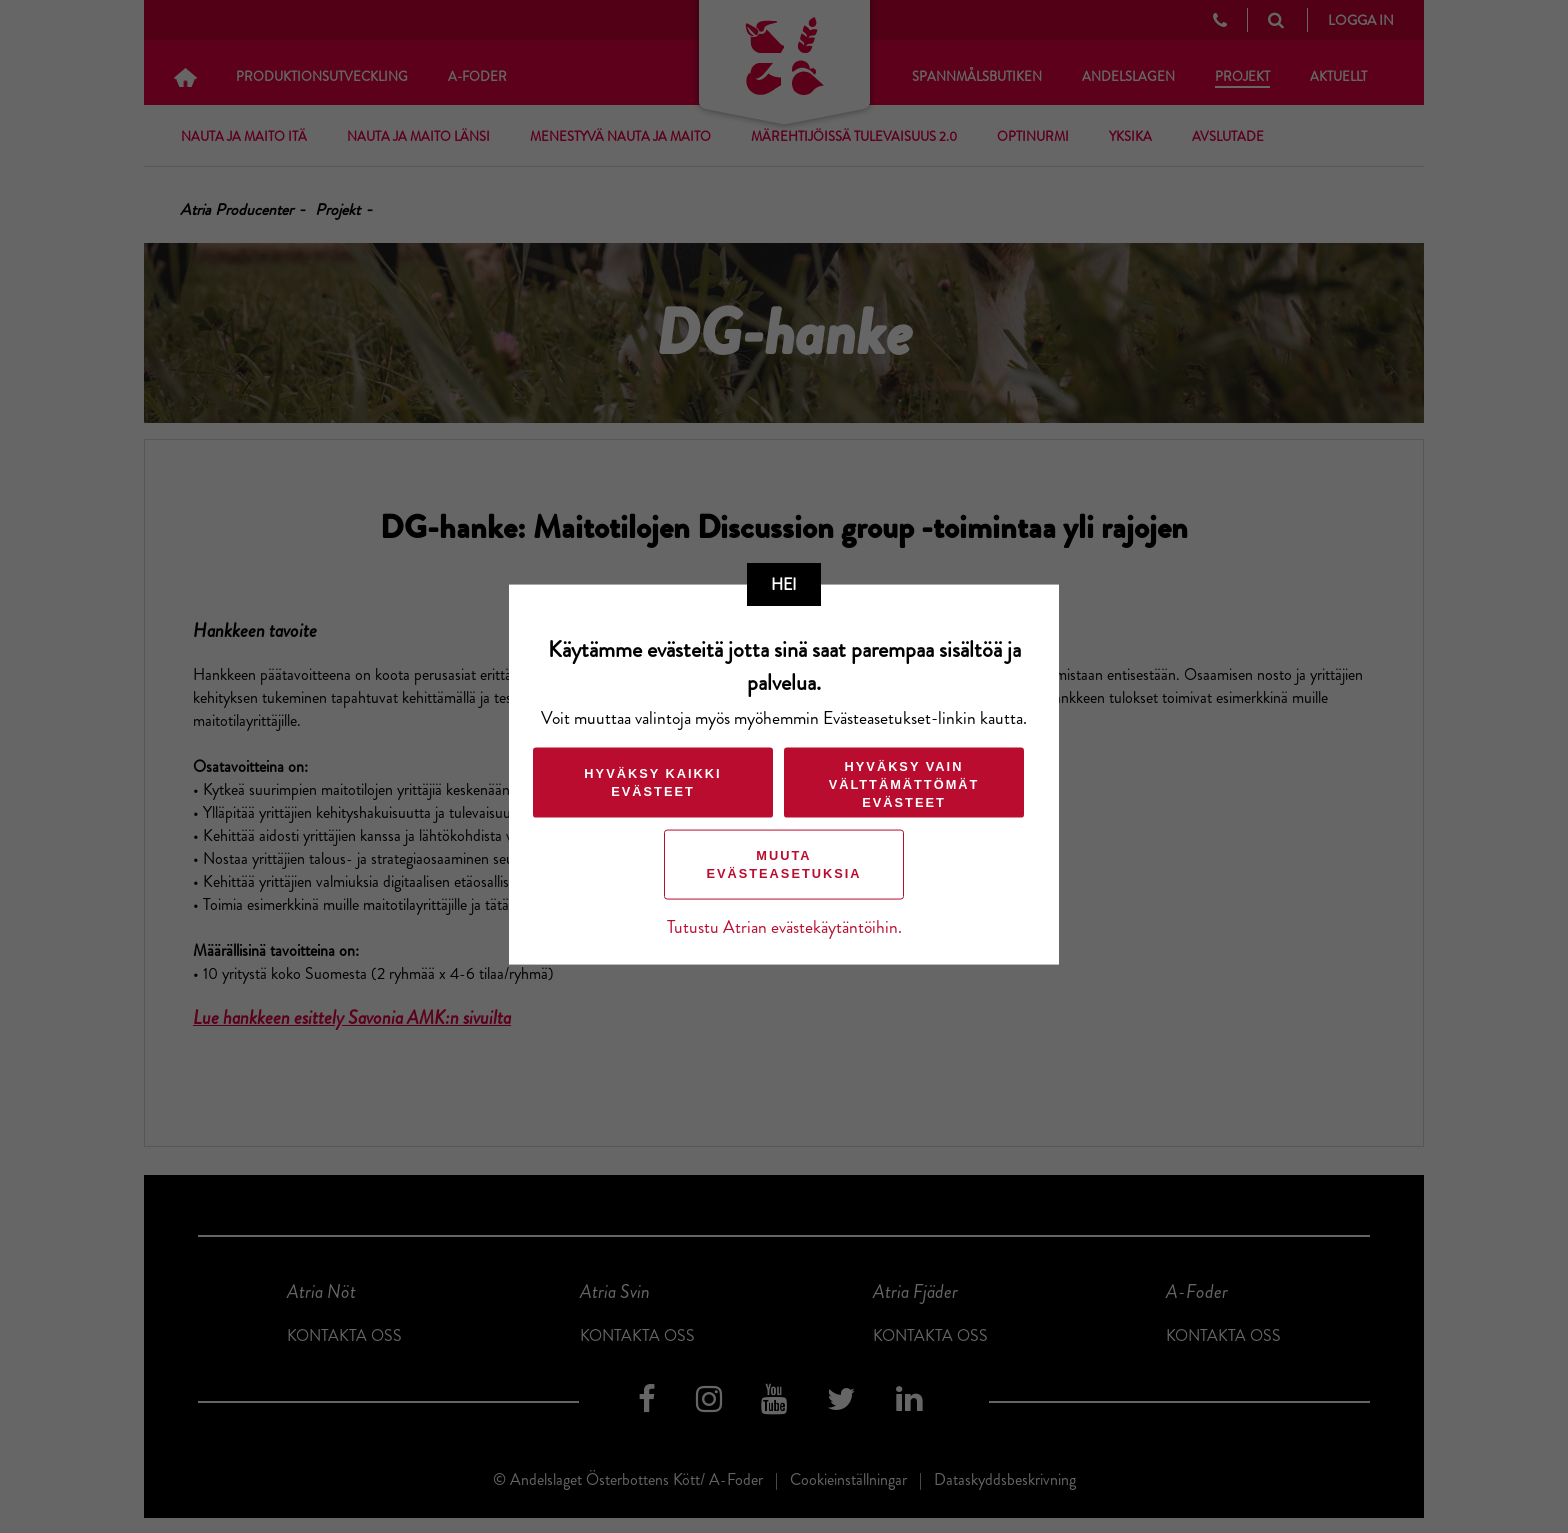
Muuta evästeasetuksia (783, 863)
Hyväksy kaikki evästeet (652, 781)
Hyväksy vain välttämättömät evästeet (904, 783)
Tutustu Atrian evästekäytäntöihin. (784, 926)
